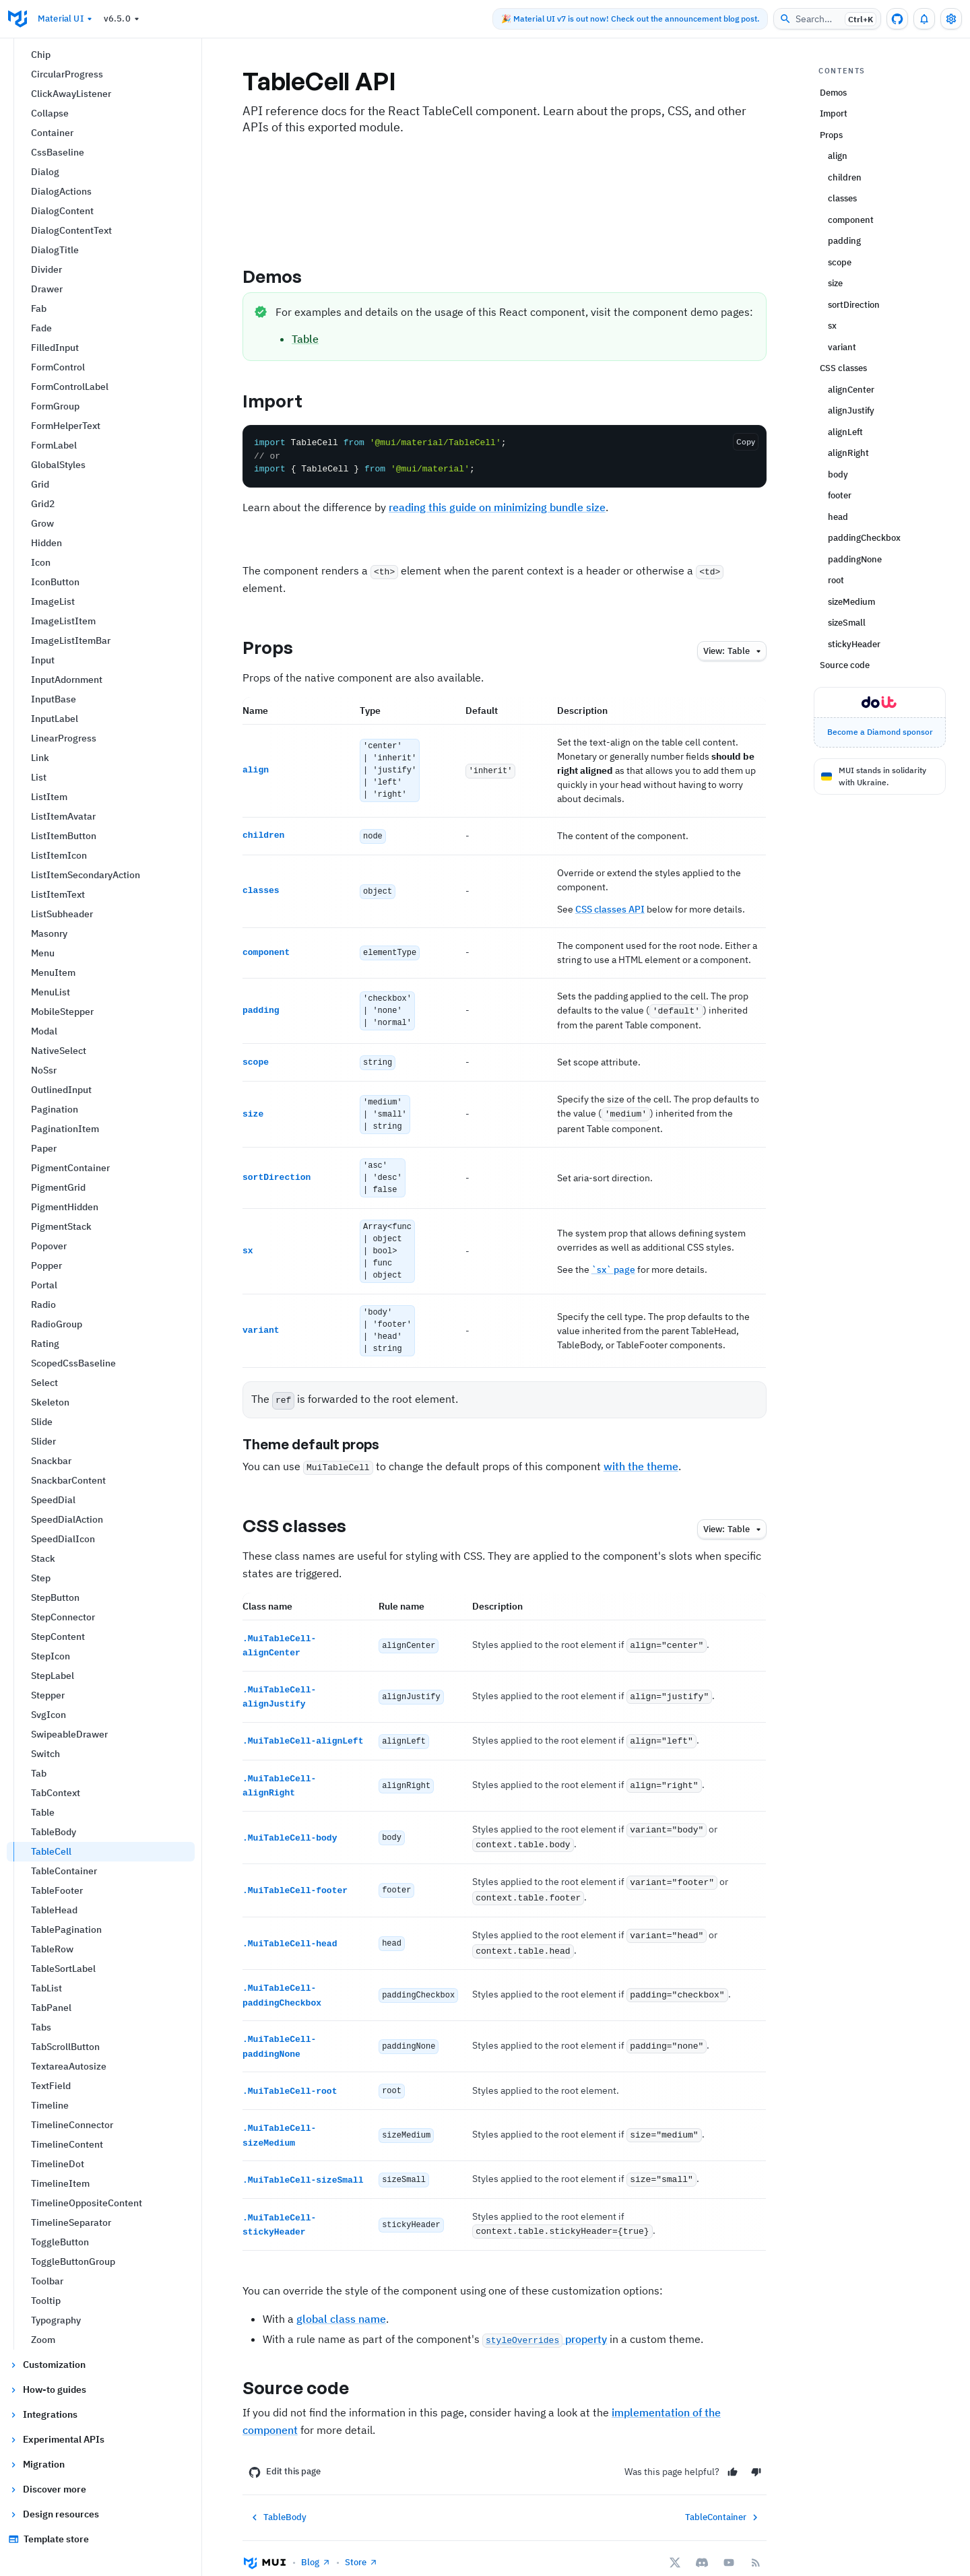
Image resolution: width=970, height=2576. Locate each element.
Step (41, 1578)
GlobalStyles (58, 465)
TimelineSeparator (71, 2222)
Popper (46, 1265)
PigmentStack (61, 1226)
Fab (38, 308)
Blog (316, 2543)
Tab (38, 1773)
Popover (49, 1246)
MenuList (50, 992)
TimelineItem (60, 2183)
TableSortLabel (63, 1968)
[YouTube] (729, 2543)
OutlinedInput (61, 1090)
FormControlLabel (69, 387)
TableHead (54, 1910)
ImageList (53, 601)
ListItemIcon (59, 855)
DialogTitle (55, 250)
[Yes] (732, 2453)
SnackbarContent (68, 1480)
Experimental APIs (56, 2439)
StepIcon (50, 1656)
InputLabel (54, 719)
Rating (45, 1343)
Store (361, 2543)
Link (40, 758)
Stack (43, 1558)
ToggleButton (60, 2242)
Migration (36, 2464)
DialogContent (62, 211)
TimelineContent (67, 2144)
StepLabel (52, 1676)
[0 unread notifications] (924, 19)
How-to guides (47, 2389)
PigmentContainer (70, 1168)
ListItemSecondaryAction (85, 875)
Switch (45, 1754)
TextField (51, 2086)
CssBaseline (57, 152)
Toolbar (47, 2281)
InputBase (53, 699)
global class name (341, 2300)
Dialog (45, 172)
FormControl (58, 367)
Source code (307, 2368)
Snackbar (51, 1461)
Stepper (48, 1695)
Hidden (46, 543)
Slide (42, 1422)
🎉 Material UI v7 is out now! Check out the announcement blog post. (630, 18)
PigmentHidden (64, 1207)
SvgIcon (48, 1715)
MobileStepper (62, 1011)
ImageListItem (63, 621)
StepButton (55, 1597)
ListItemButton (63, 836)
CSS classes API (610, 908)
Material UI (67, 19)
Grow (42, 523)
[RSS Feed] (756, 2543)
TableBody (53, 1832)
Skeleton (50, 1402)
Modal (44, 1031)
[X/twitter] (675, 2543)
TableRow (52, 1949)
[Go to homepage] (17, 18)
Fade (41, 328)
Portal (44, 1285)
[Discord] (702, 2543)
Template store (48, 2539)
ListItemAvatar (63, 816)
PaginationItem (65, 1129)
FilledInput (55, 347)
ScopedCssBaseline (73, 1363)
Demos (284, 276)
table (734, 651)
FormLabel (54, 445)
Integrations (42, 2414)
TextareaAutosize (68, 2066)
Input (43, 660)
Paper (44, 1148)
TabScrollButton (65, 2047)
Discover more (47, 2489)
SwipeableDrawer (69, 1734)
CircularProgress (67, 74)
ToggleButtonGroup (73, 2261)
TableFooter (57, 1890)
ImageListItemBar (70, 640)
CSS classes (306, 1520)
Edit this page (285, 2453)
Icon (41, 562)
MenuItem (53, 972)
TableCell (51, 1851)
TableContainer (64, 1871)
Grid (40, 484)
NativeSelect (58, 1051)
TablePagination (66, 1929)
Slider (43, 1441)
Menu (43, 953)
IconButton (55, 582)
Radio (43, 1304)
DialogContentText (71, 230)
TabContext (55, 1793)
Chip (41, 54)
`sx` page (613, 1265)
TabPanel (51, 2008)
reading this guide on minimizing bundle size (497, 507)
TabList (46, 1988)
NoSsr (44, 1070)
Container (52, 133)
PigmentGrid (58, 1187)
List (38, 777)
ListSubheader (62, 914)
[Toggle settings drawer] (951, 19)
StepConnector (63, 1617)
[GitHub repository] (897, 19)
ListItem (49, 797)
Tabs (41, 2027)
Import (284, 400)
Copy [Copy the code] (745, 441)
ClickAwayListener (71, 94)
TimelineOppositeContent (86, 2203)
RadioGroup (56, 1324)
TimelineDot (57, 2164)
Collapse (50, 113)
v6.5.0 (123, 19)
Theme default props (322, 1440)
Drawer (47, 289)
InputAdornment (66, 679)
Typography (56, 2320)
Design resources (53, 2514)
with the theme (641, 1461)
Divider (46, 269)
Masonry (49, 933)
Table (43, 1812)
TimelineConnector (72, 2125)
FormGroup (55, 406)
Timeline (50, 2105)
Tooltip (46, 2300)
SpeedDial (53, 1500)
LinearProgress (63, 738)
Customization (47, 2364)
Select (44, 1383)
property (544, 2320)
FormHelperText (65, 426)
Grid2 (43, 504)
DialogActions (61, 191)
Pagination (54, 1109)
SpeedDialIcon (63, 1539)
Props (280, 647)
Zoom (43, 2340)
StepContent (58, 1636)
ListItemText (58, 894)
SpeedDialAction (67, 1519)
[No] (756, 2453)
